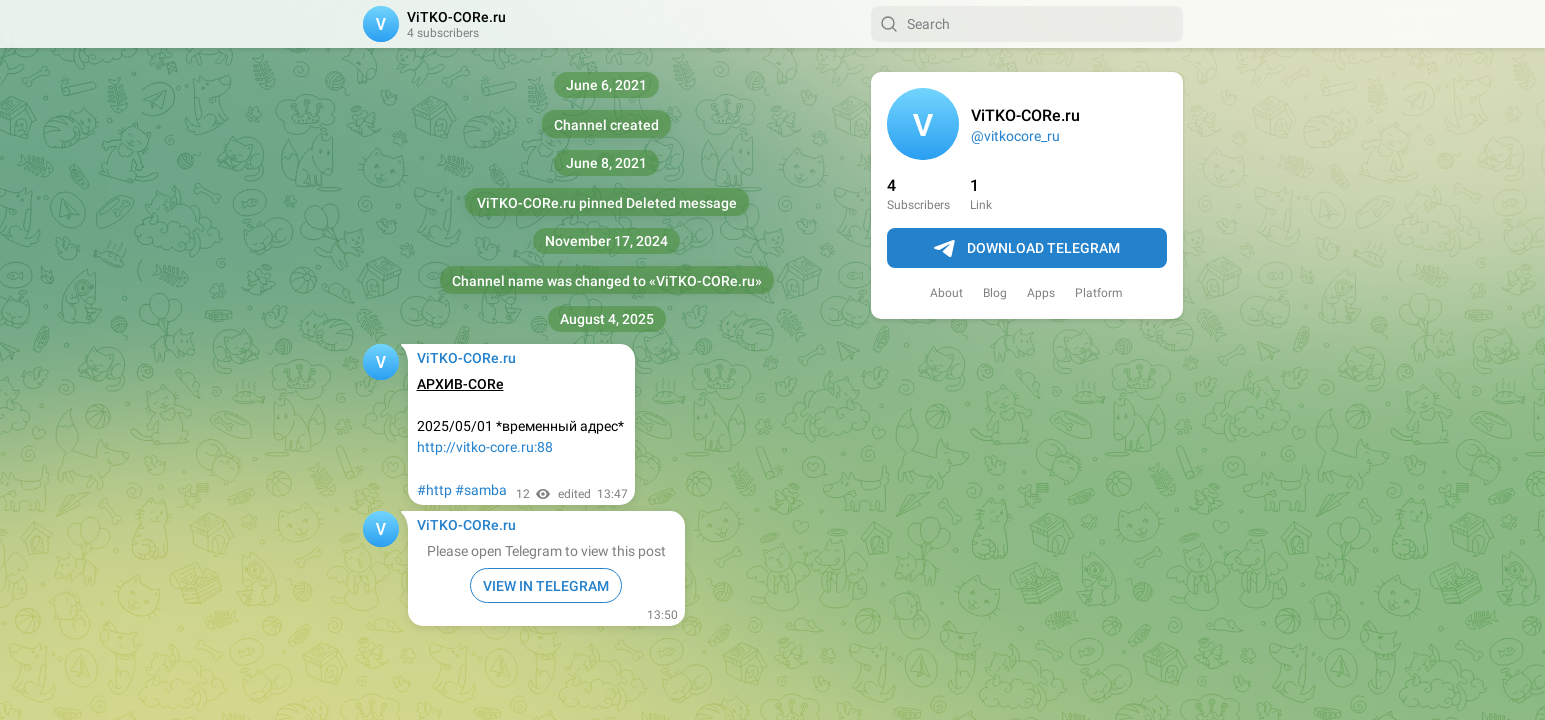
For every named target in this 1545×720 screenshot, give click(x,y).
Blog (995, 293)
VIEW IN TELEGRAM (546, 586)
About (946, 293)
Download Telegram (1027, 249)
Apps (1041, 293)
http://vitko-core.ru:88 (485, 447)
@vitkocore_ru (1015, 136)
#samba (481, 490)
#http (434, 490)
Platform (1099, 293)
